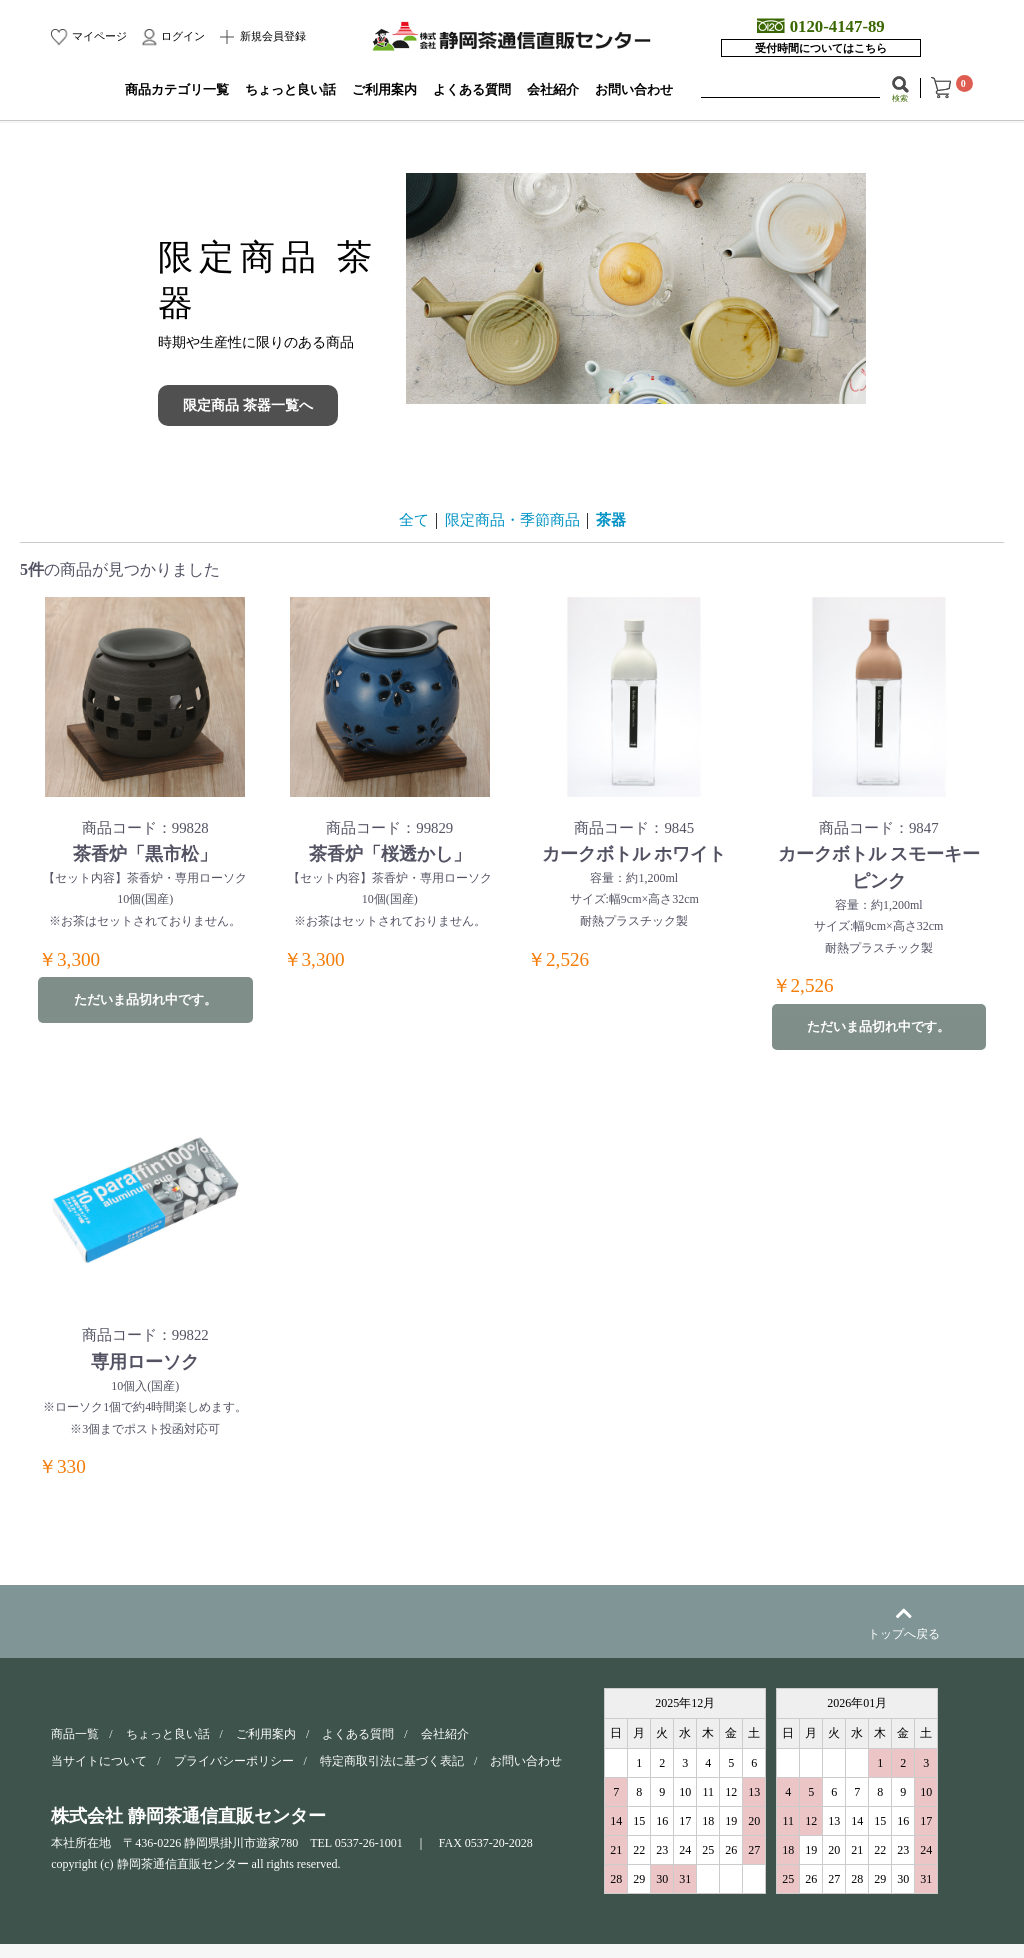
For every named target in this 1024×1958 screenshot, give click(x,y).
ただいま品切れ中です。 (145, 1006)
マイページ (98, 36)
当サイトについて (99, 1776)
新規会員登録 (271, 36)
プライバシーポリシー (234, 1776)
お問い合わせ (634, 90)
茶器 (616, 519)
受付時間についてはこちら (821, 48)
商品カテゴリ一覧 (177, 90)
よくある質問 (472, 90)
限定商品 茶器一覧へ (248, 405)
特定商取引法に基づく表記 (392, 1776)
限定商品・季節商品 (512, 519)
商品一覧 (75, 1749)
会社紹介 (553, 90)
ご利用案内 (384, 90)
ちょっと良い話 (290, 90)
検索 (900, 98)
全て (408, 519)
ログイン (182, 36)
